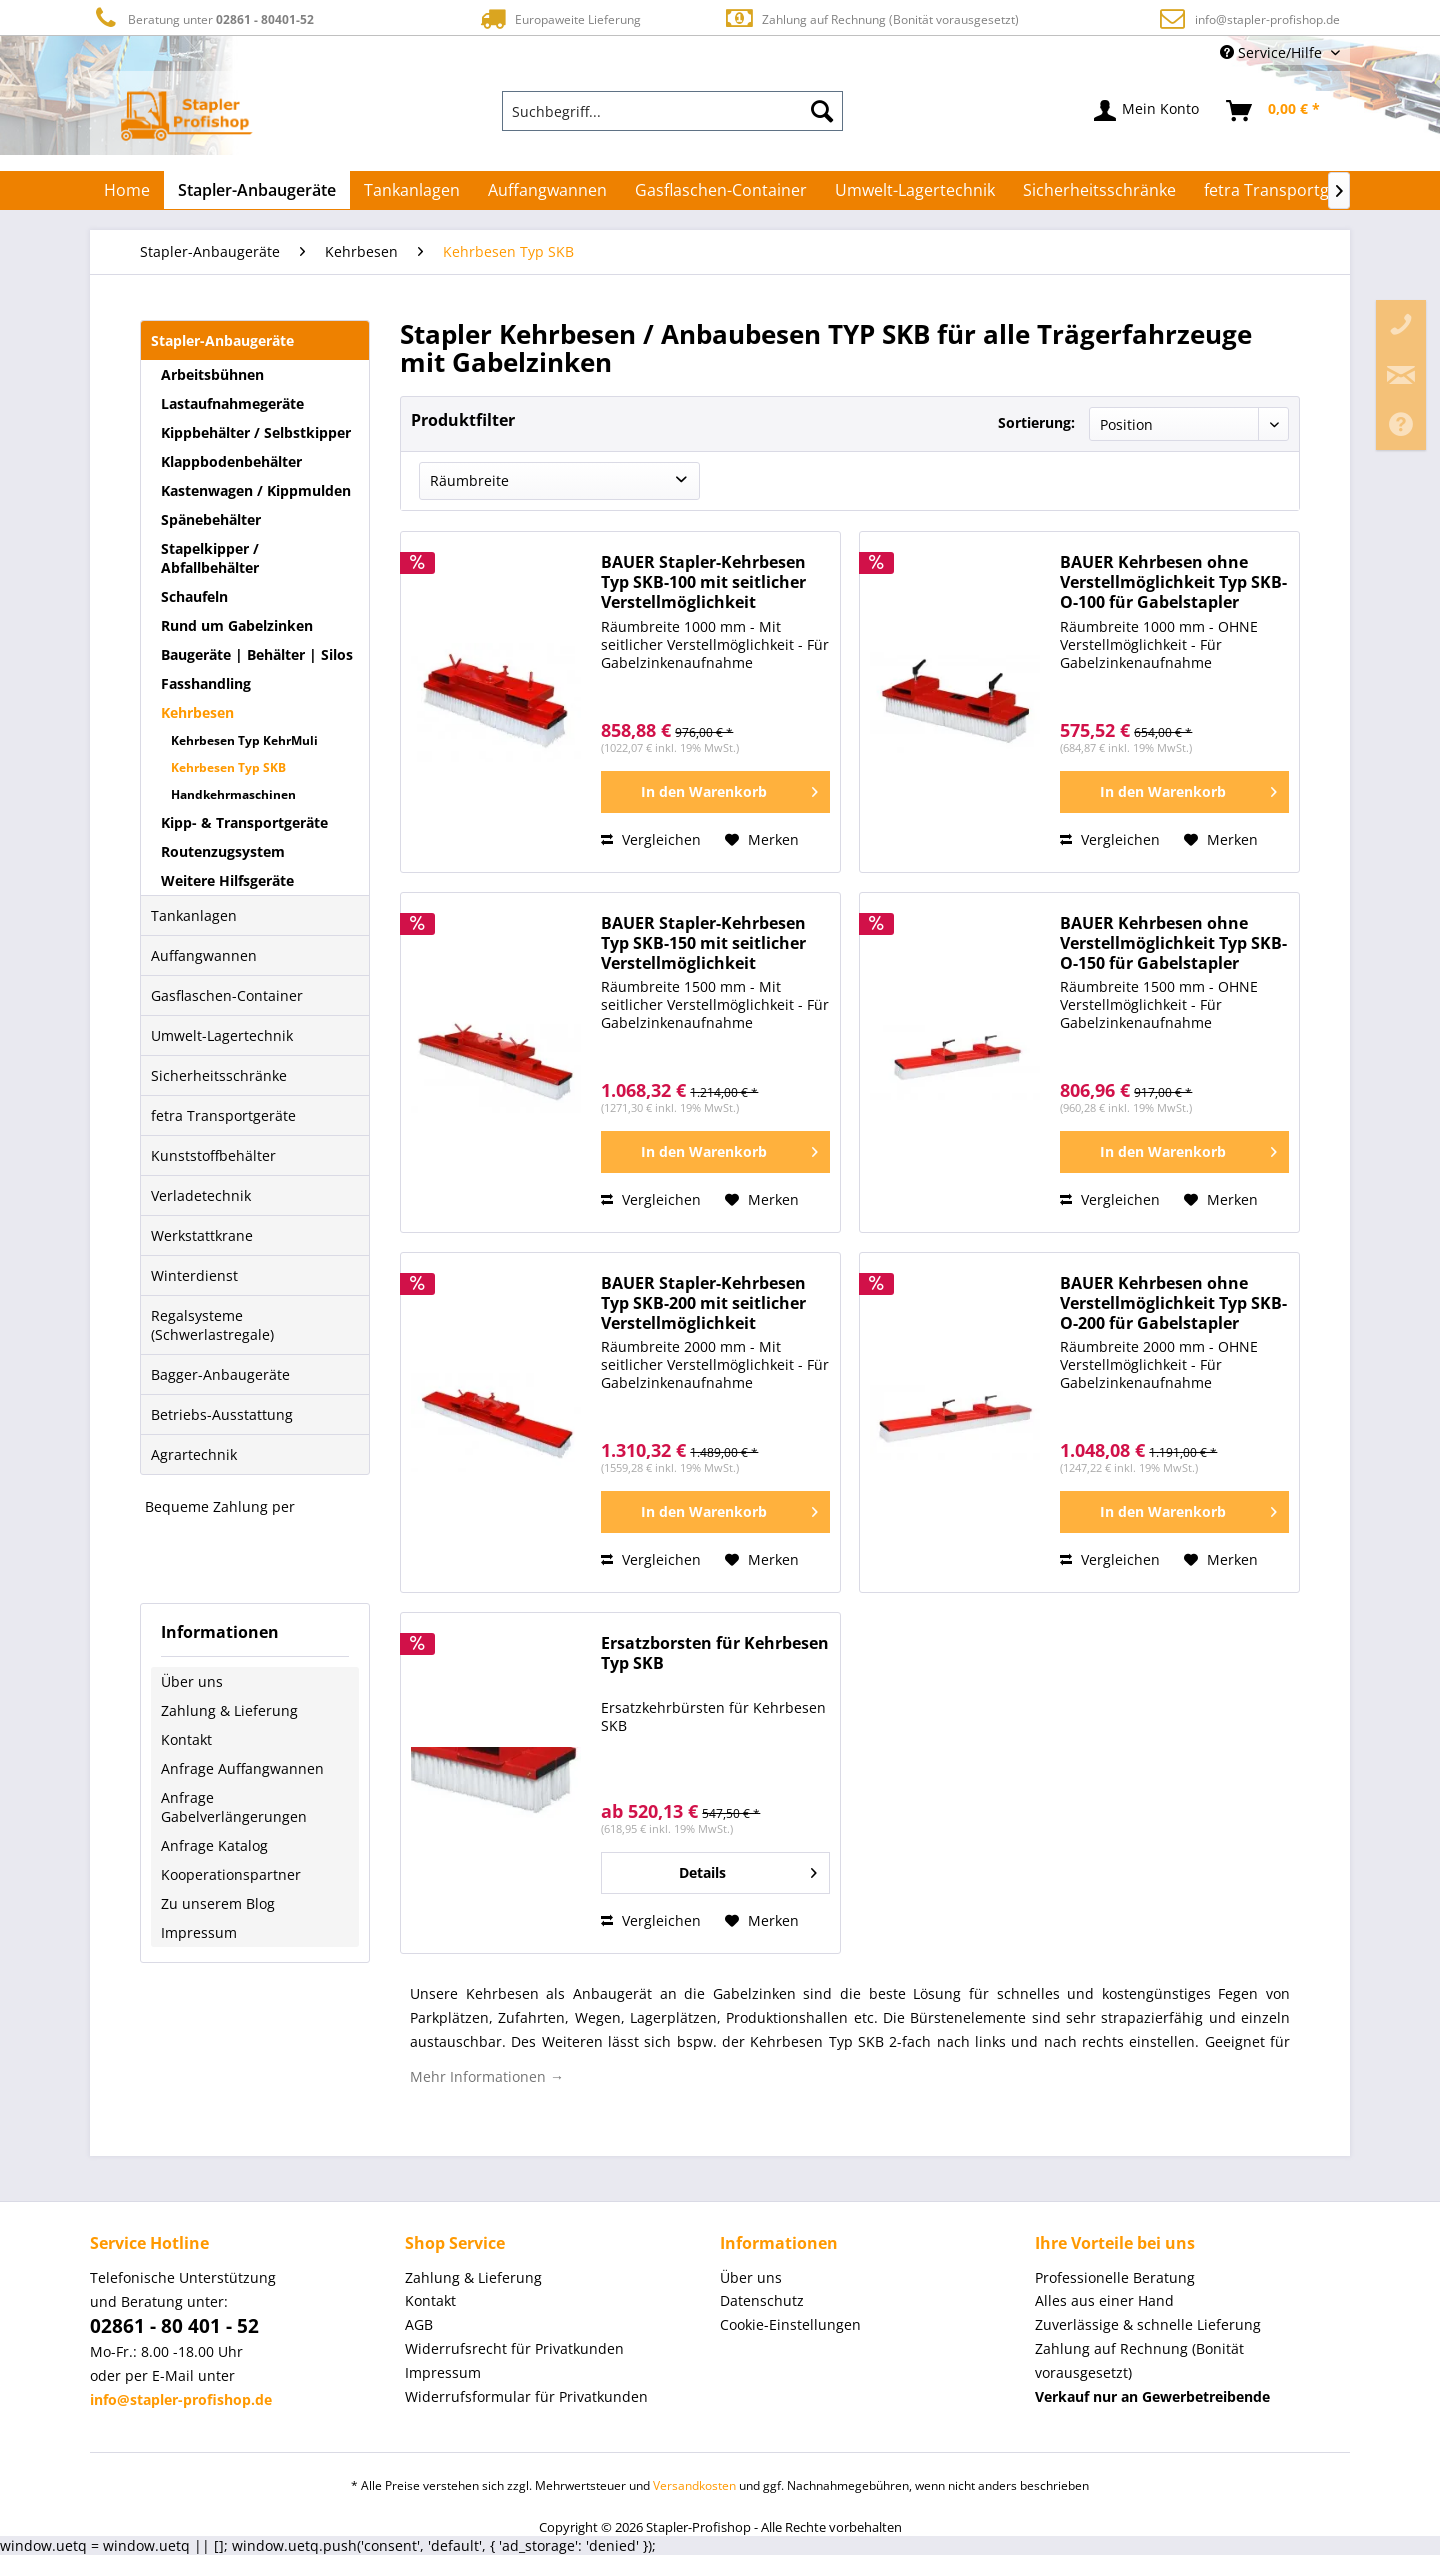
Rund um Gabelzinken (237, 625)
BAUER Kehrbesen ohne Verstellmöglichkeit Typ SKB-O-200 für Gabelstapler (1173, 1303)
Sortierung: (1036, 422)
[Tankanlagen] (412, 190)
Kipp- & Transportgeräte (244, 822)
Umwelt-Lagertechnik (222, 1035)
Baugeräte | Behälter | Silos (257, 654)
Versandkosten (694, 2485)
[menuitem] (673, 111)
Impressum (199, 1932)
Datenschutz (762, 2300)
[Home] (127, 190)
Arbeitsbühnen (212, 374)
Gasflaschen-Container (227, 995)
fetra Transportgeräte (223, 1115)
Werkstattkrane (202, 1235)
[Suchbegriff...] (673, 111)
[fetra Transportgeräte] (1286, 190)
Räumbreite (469, 480)
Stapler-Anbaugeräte (222, 340)
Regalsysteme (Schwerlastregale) (212, 1325)
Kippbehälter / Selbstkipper (256, 432)
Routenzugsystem (223, 851)
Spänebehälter (211, 519)
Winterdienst (194, 1275)
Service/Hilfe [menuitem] (1273, 52)
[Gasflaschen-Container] (721, 190)
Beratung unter (202, 18)
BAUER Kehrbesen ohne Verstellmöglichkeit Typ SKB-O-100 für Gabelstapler (1173, 582)
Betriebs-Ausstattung (222, 1414)
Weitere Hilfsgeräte (227, 880)
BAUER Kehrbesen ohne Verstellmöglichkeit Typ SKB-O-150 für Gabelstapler (1173, 943)
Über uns (192, 1681)
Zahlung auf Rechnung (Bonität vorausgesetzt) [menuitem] (1139, 2360)
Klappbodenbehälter (231, 461)
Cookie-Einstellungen (790, 2324)
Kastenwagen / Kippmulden (256, 490)
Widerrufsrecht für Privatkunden (514, 2348)
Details (748, 1869)
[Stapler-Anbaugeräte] (257, 190)
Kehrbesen (197, 712)
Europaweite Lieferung (559, 18)
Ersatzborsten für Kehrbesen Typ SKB (715, 1653)
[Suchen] (822, 111)
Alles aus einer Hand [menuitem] (1104, 2300)
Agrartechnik (194, 1454)
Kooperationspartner (231, 1874)
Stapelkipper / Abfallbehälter (210, 558)
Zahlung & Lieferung (229, 1710)
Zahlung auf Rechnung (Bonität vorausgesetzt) (871, 18)
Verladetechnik (201, 1195)
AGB (419, 2324)
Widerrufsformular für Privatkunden (526, 2396)
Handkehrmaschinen (233, 794)
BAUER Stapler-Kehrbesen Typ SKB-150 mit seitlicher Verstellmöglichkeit (703, 943)
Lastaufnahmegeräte (232, 403)
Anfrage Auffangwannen (242, 1768)
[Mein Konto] (1147, 111)
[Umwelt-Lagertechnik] (915, 190)
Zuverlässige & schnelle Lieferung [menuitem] (1148, 2324)
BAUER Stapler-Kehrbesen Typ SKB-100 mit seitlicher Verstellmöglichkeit (703, 582)
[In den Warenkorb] (715, 792)
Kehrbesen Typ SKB (228, 767)
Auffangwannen (204, 955)
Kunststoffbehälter (213, 1155)
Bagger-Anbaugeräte (220, 1374)
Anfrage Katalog (214, 1845)
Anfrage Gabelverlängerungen (234, 1807)
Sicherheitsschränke (219, 1075)
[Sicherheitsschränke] (1099, 190)
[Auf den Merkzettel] (762, 840)
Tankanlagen (194, 915)
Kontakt (186, 1739)
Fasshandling (206, 683)
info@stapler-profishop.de (1267, 19)
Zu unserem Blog (218, 1903)
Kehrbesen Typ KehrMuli (244, 740)
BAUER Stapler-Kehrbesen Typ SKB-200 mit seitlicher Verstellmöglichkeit (703, 1303)
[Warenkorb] (1274, 111)
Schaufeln (194, 596)
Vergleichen (651, 839)
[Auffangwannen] (547, 190)
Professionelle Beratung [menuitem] (1115, 2277)
